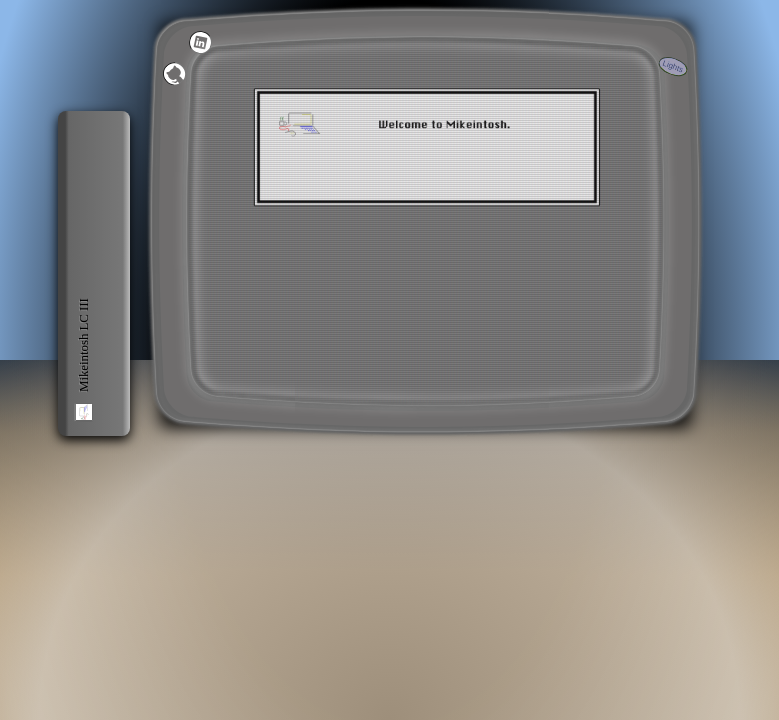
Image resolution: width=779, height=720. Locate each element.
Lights (672, 66)
